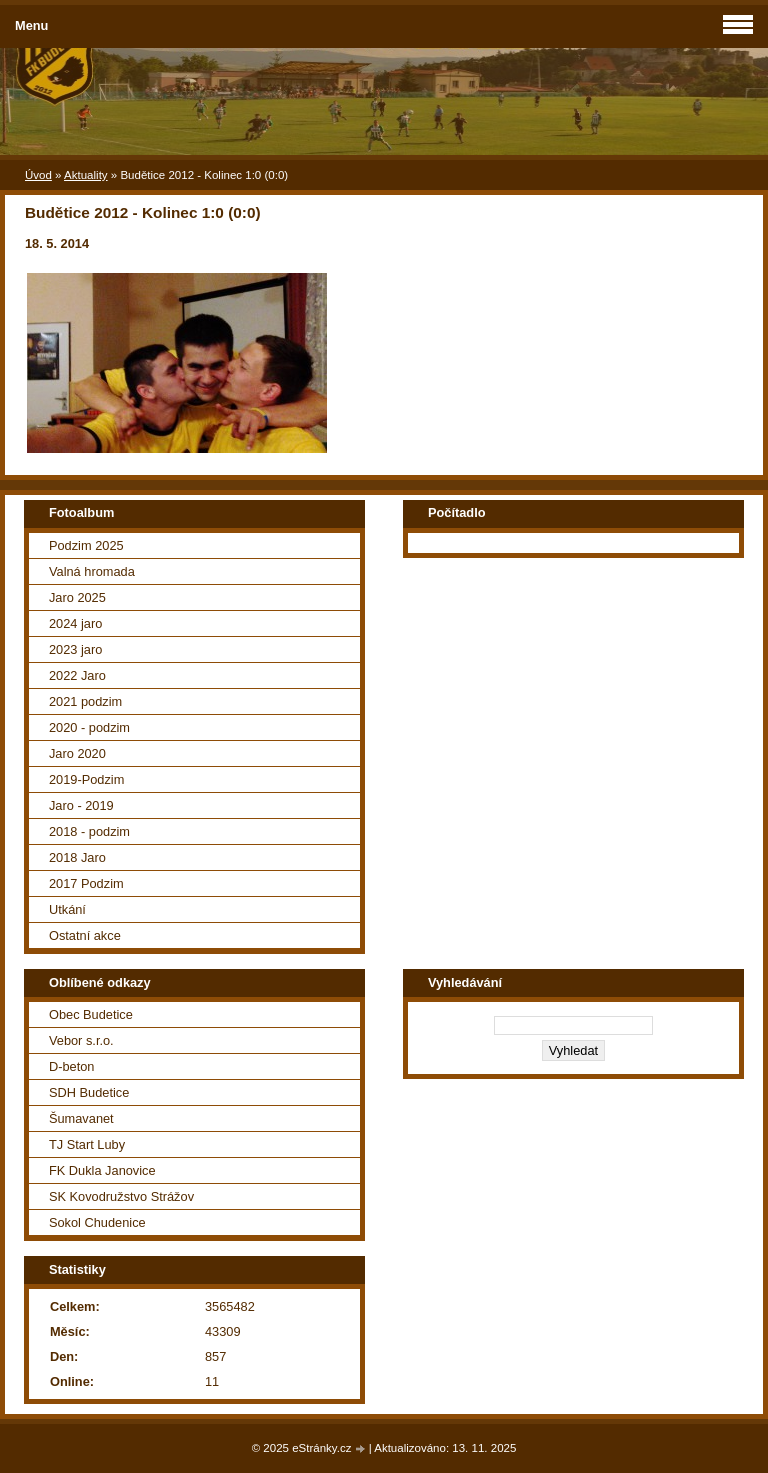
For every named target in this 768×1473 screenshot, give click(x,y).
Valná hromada (92, 571)
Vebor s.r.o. (81, 1040)
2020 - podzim (89, 727)
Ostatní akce (85, 935)
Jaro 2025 (77, 597)
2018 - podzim (89, 831)
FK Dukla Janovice (102, 1170)
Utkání (67, 909)
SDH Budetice (89, 1092)
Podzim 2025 (86, 545)
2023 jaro (75, 649)
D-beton (72, 1066)
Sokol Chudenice (97, 1222)
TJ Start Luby (87, 1144)
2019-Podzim (86, 779)
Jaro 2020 (77, 753)
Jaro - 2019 (81, 805)
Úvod (38, 175)
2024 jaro (75, 623)
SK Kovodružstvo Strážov (121, 1196)
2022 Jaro (77, 675)
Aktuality (86, 175)
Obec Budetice (91, 1014)
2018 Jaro (77, 857)
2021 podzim (85, 701)
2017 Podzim (86, 883)
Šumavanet (81, 1118)
